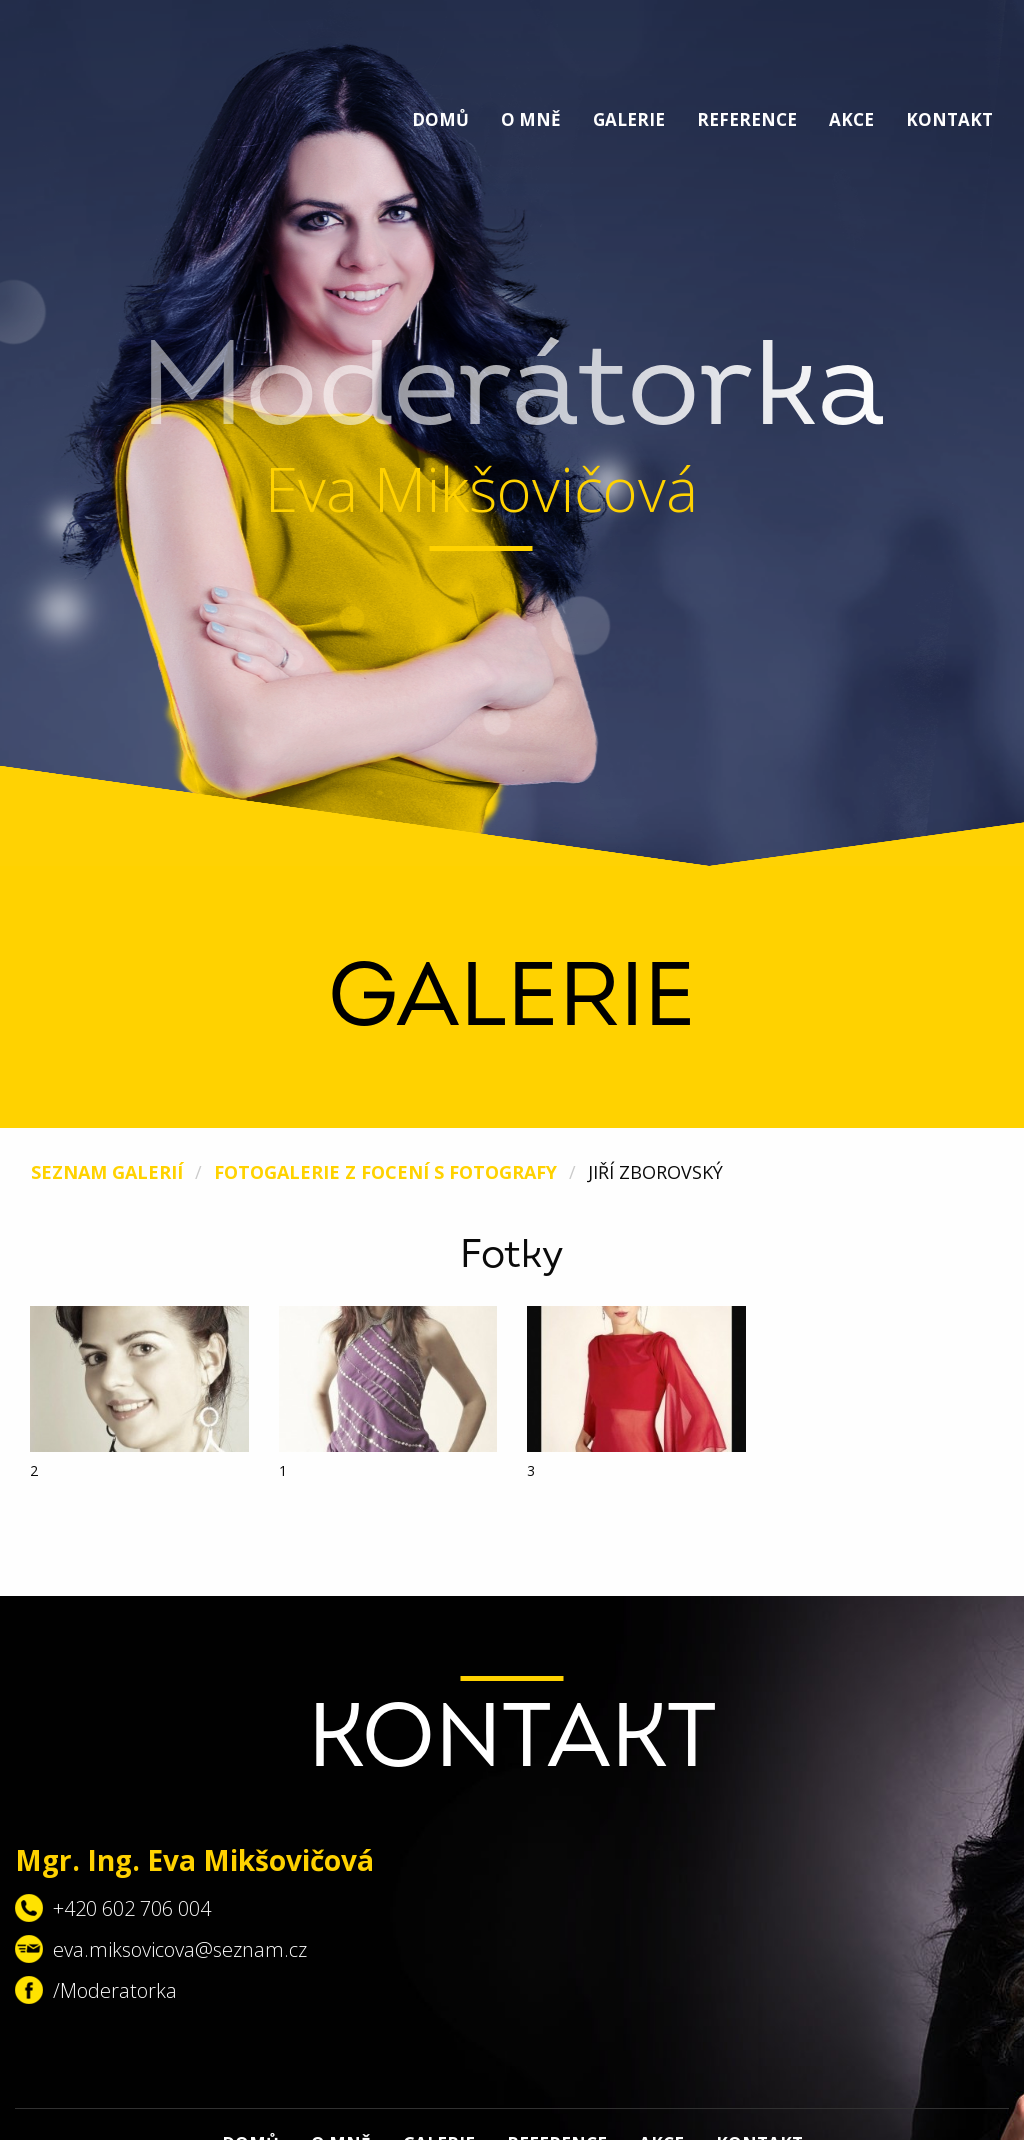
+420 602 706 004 (132, 1908)
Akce (851, 119)
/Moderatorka (115, 1990)
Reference (747, 119)
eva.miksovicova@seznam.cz (180, 1949)
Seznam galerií (107, 1172)
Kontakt (949, 119)
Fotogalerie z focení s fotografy (385, 1172)
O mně (531, 119)
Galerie (629, 119)
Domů (440, 119)
